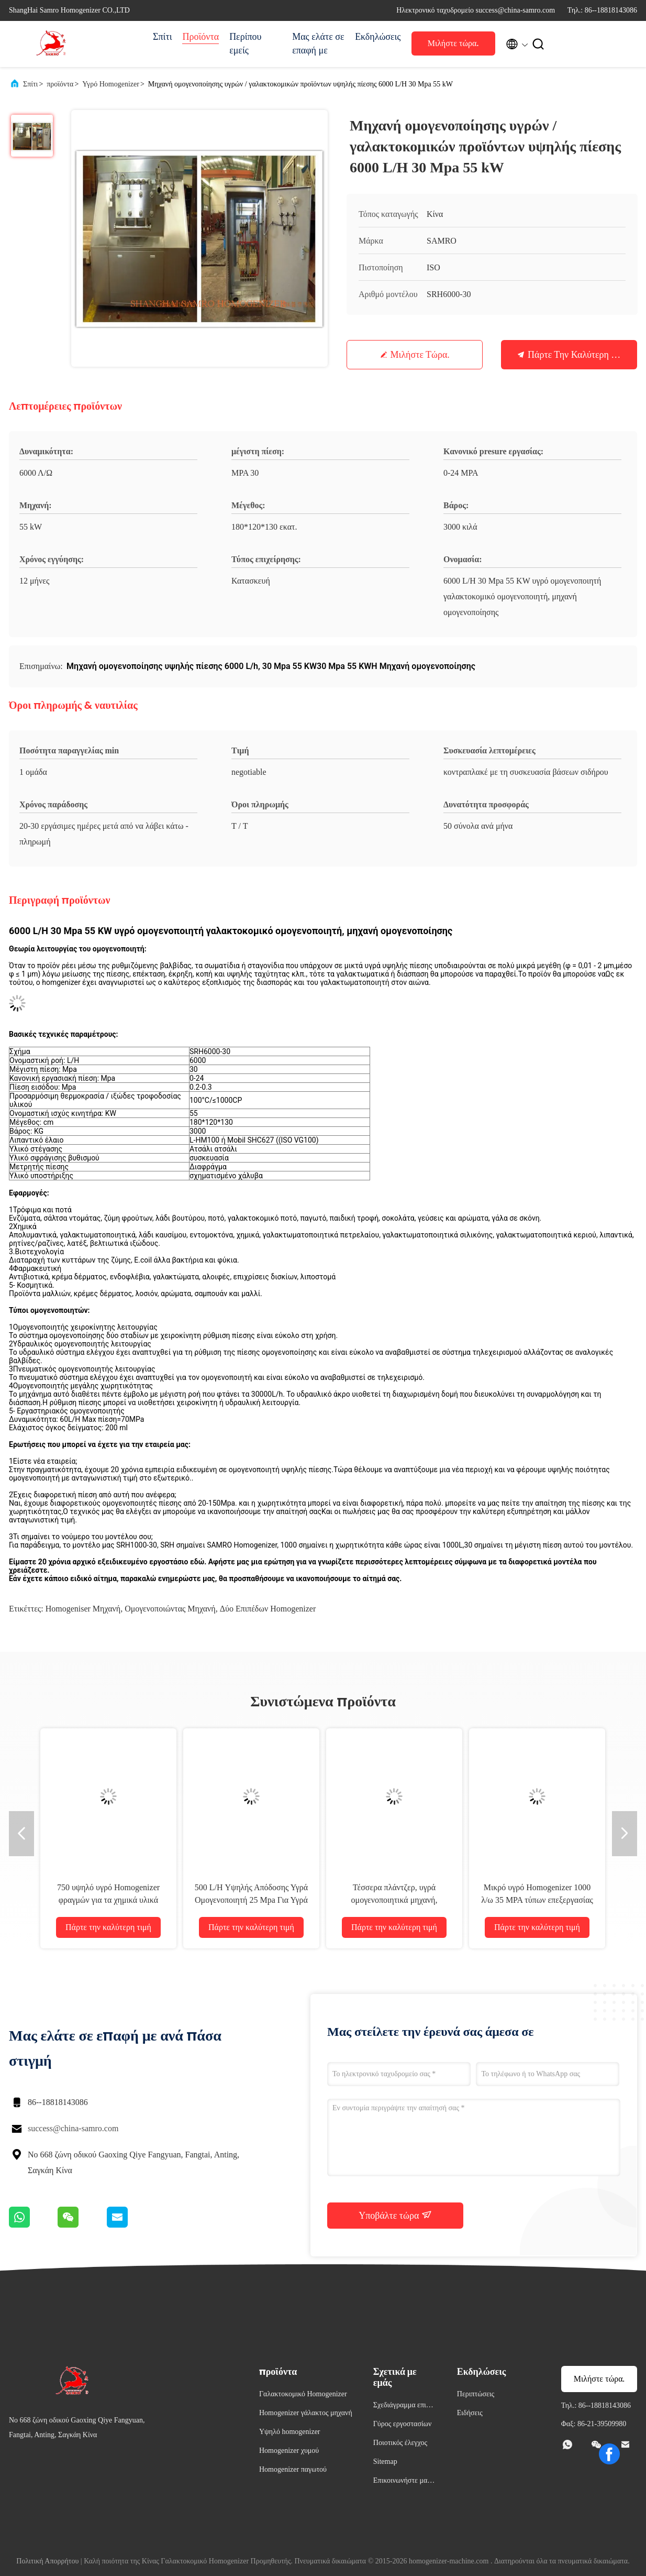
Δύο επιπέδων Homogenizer (268, 1608)
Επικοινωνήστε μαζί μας (402, 2481)
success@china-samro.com (73, 2128)
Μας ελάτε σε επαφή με (318, 43)
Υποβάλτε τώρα (395, 2215)
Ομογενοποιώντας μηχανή (170, 1608)
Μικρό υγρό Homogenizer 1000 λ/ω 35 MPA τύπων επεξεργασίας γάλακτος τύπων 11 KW (537, 1900)
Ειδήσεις (470, 2413)
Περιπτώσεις (475, 2394)
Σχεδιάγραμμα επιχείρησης (404, 2406)
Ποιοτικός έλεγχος (400, 2443)
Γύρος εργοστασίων (402, 2424)
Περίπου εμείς (245, 43)
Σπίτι (162, 36)
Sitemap (385, 2461)
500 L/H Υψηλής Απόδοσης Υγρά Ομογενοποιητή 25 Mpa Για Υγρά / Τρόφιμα (251, 1900)
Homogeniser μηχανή (83, 1608)
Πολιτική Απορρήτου (47, 2561)
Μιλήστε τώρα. (453, 43)
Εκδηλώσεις (377, 36)
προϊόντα (60, 84)
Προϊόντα (200, 36)
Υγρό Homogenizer (110, 84)
